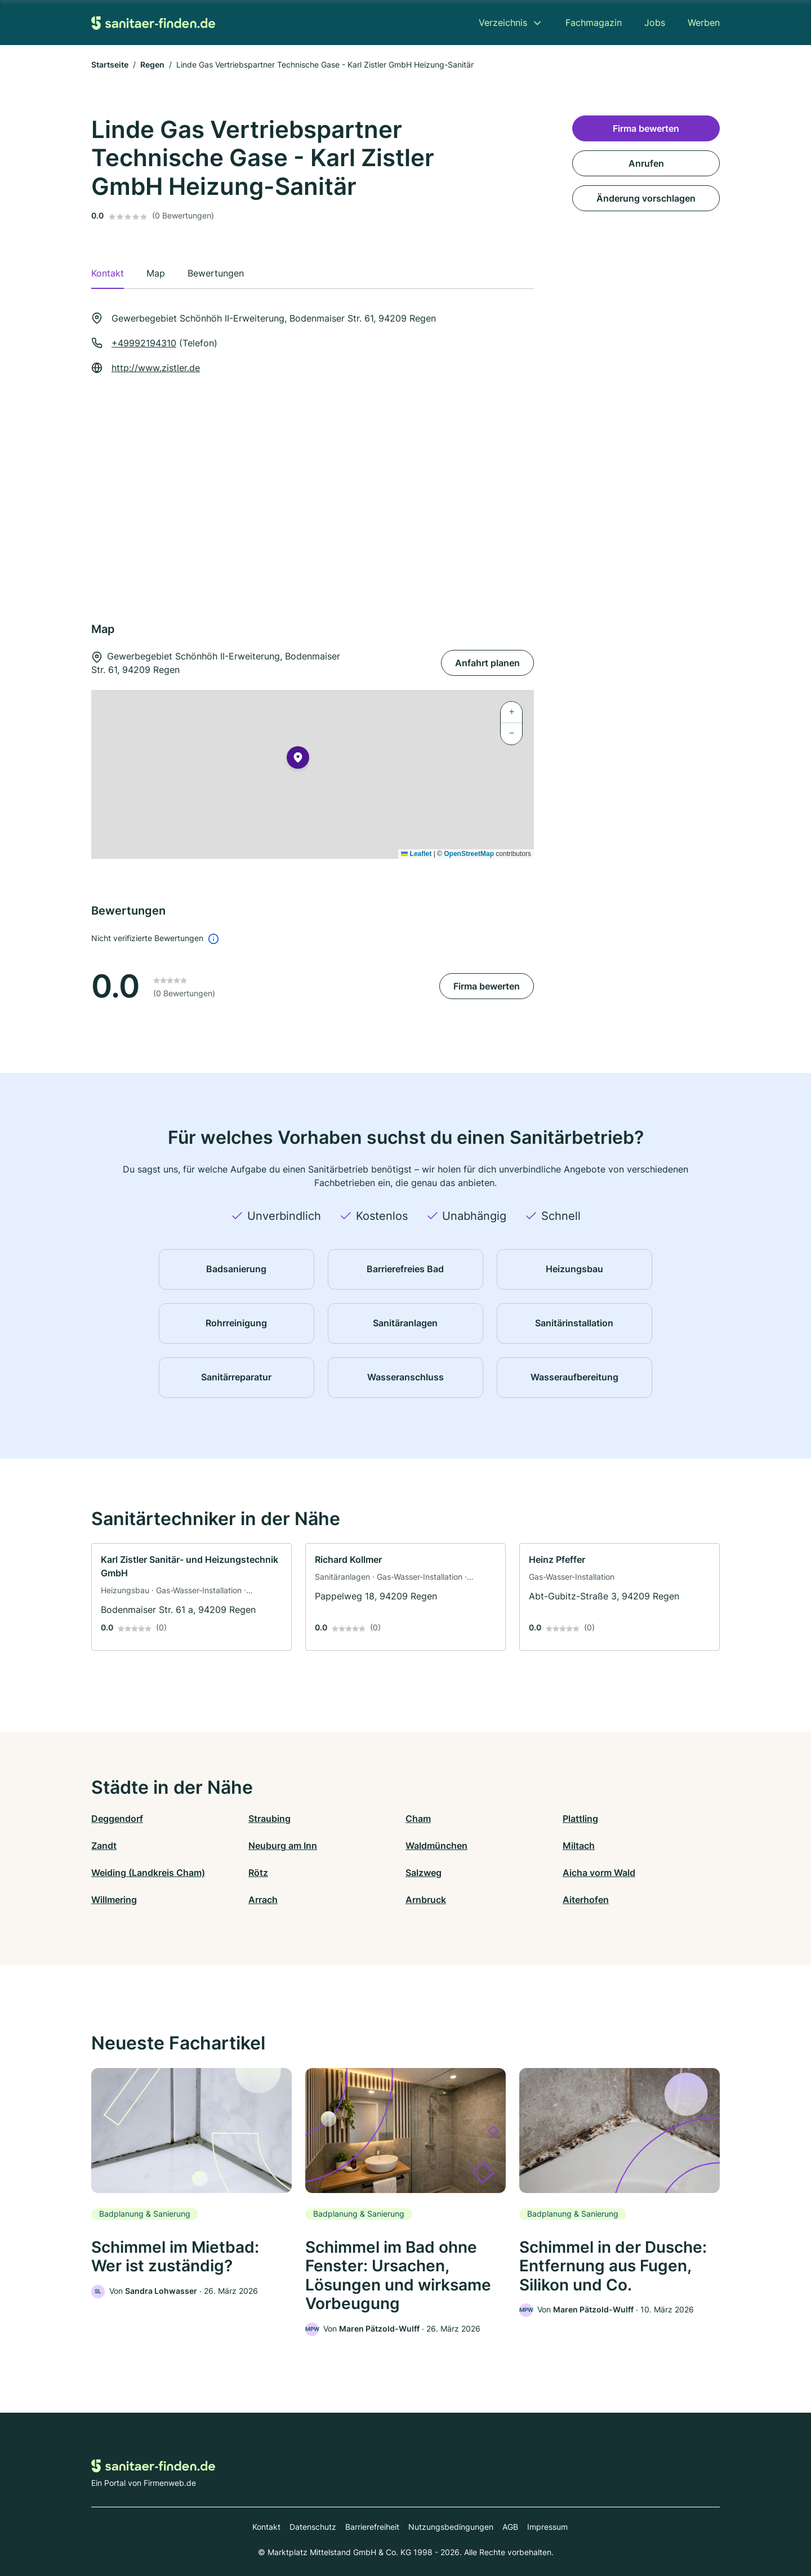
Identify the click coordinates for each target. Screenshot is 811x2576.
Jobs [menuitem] (654, 22)
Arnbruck (426, 1899)
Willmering (114, 1899)
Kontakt (266, 2527)
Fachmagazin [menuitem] (593, 22)
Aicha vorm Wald (599, 1872)
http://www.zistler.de (156, 367)
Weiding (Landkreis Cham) (148, 1872)
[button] (298, 759)
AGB (510, 2527)
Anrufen (646, 163)
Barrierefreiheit (372, 2527)
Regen (152, 64)
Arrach (263, 1899)
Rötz (258, 1872)
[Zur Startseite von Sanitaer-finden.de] (153, 22)
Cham (418, 1818)
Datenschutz (312, 2527)
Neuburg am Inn (282, 1845)
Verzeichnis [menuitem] (503, 22)
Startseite (109, 64)
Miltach (579, 1845)
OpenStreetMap (469, 854)
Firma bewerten (486, 986)
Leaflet (416, 854)
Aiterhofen (586, 1899)
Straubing (269, 1818)
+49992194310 (144, 343)
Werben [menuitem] (704, 22)
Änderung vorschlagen (646, 198)
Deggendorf (117, 1818)
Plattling (580, 1818)
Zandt (104, 1845)
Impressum (547, 2527)
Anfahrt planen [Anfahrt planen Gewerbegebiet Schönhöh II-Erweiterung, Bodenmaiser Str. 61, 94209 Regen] (487, 662)
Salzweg (424, 1872)
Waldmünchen (436, 1845)
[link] (191, 1597)
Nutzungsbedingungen (450, 2527)
